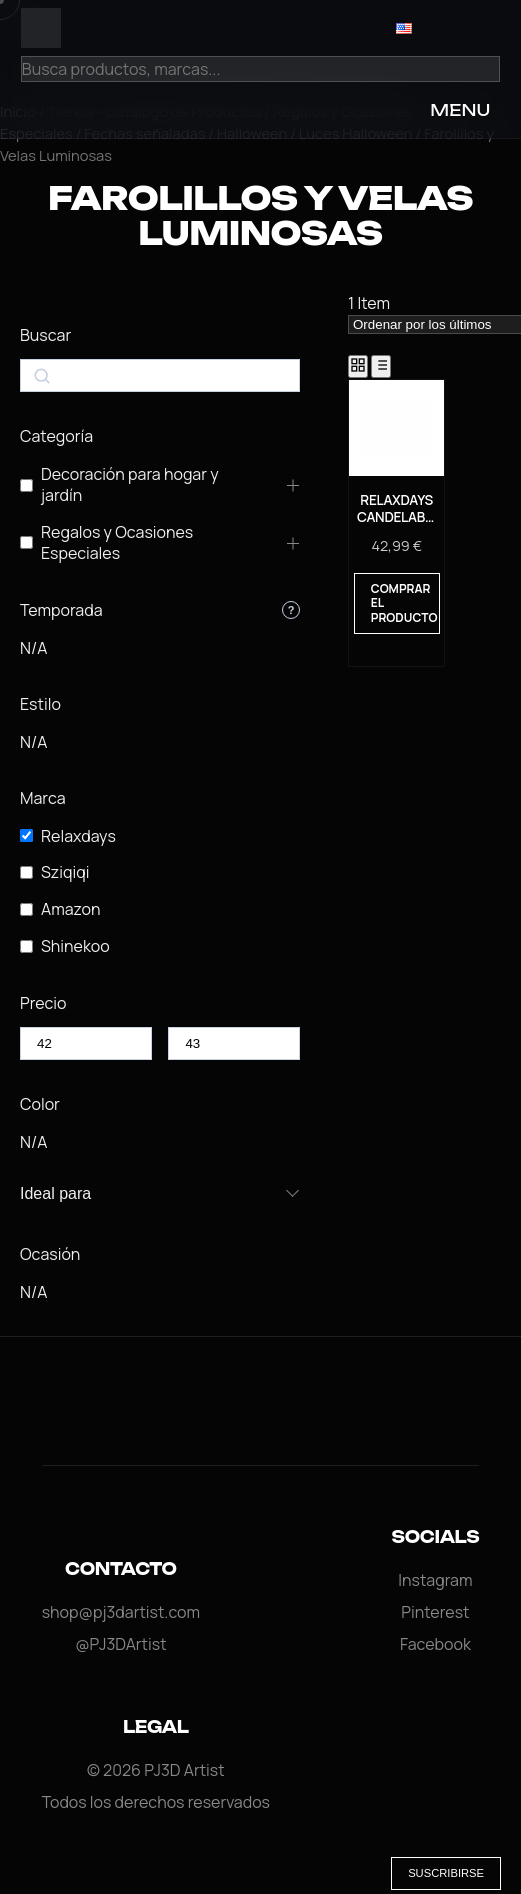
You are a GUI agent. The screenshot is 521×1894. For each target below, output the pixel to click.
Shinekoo (75, 946)
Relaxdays (78, 836)
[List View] (381, 366)
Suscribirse (446, 1873)
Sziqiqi (65, 872)
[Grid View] (358, 366)
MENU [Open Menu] (460, 110)
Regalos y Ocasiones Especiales (117, 543)
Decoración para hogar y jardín (130, 485)
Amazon (70, 909)
